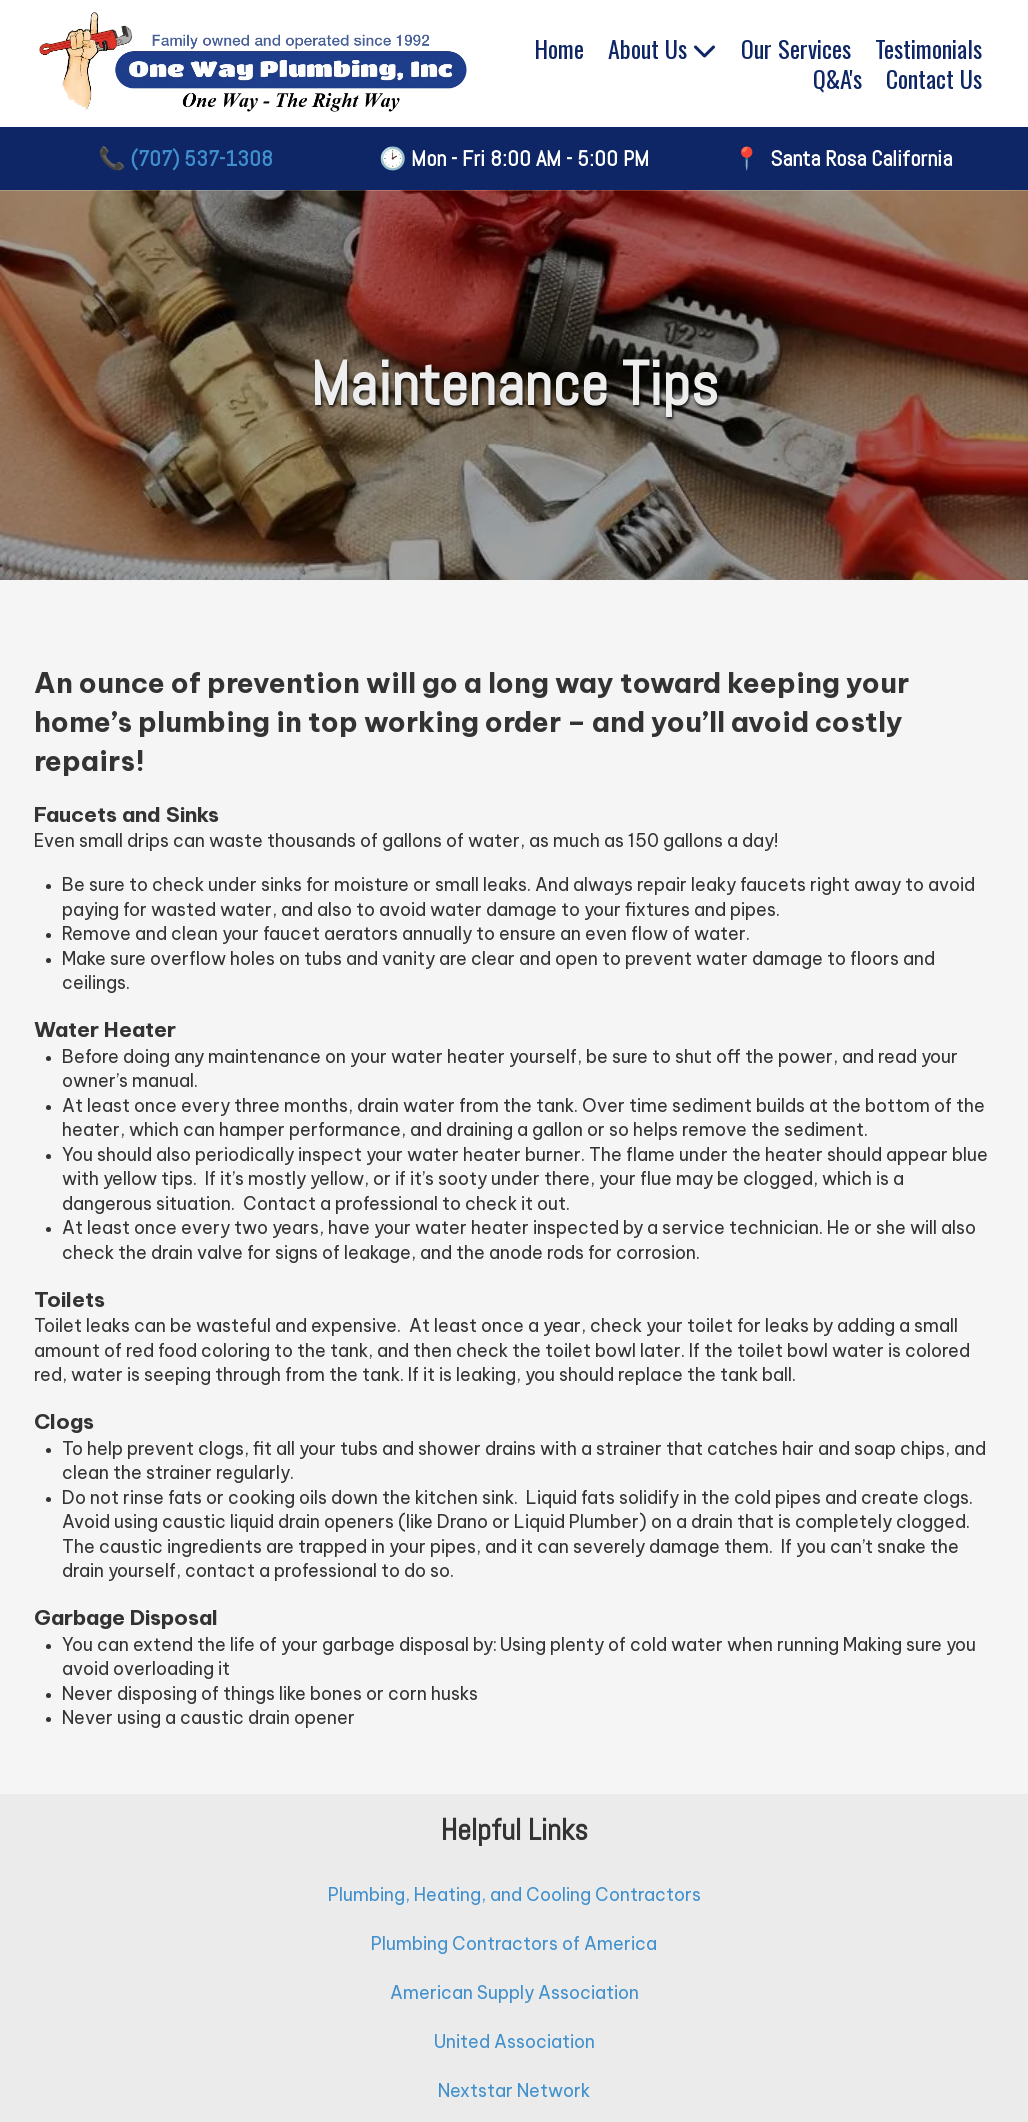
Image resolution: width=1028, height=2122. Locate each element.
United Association (514, 2041)
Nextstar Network (514, 2090)
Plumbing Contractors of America (514, 1943)
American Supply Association (514, 1992)
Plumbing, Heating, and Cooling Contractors (514, 1894)
